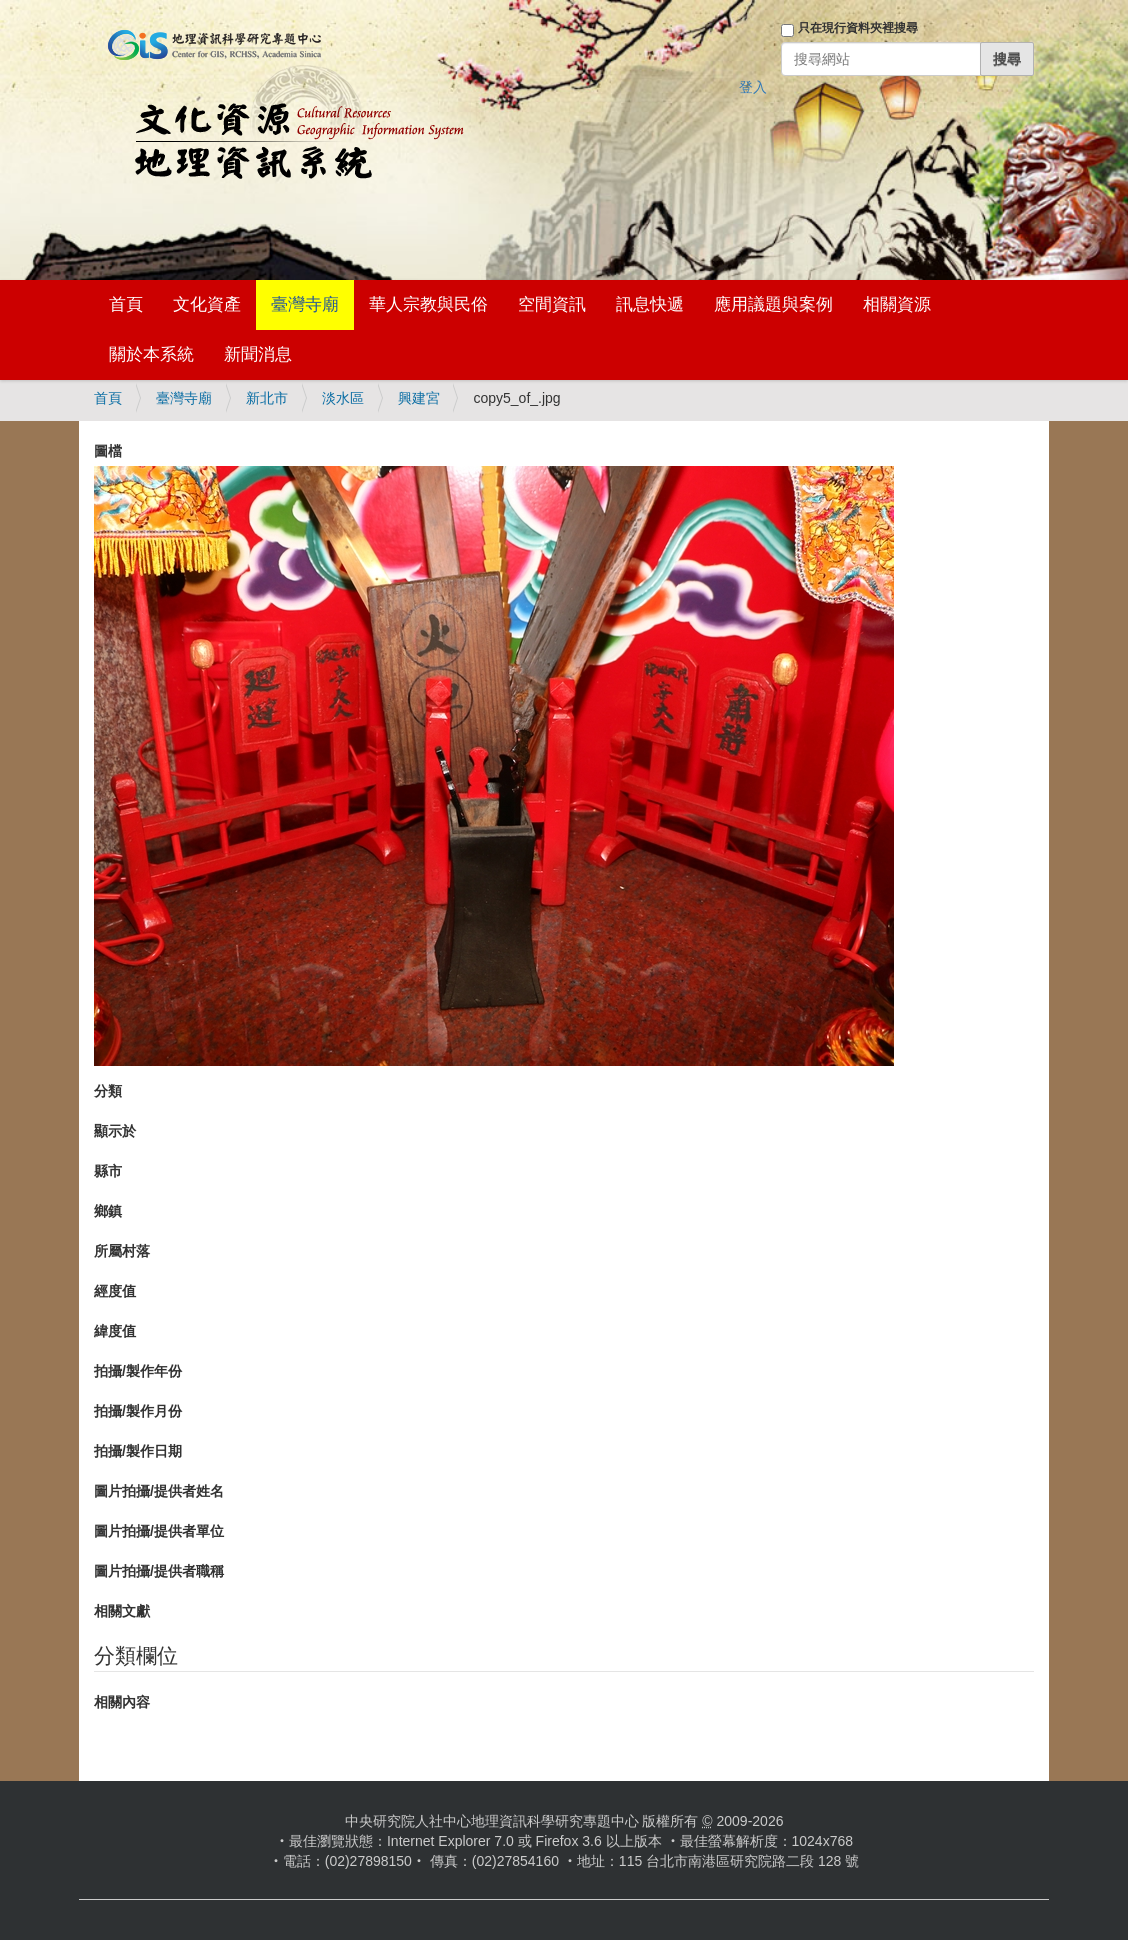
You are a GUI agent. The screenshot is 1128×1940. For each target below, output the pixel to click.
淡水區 (343, 398)
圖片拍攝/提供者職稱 (159, 1571)
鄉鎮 (108, 1211)
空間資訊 (552, 304)
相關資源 (897, 304)
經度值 (115, 1291)
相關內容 (122, 1702)
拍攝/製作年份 (138, 1371)
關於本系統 (151, 354)
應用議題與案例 (773, 304)
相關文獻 (122, 1611)
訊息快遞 (650, 304)
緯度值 (115, 1331)
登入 (753, 87)
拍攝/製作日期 (138, 1451)
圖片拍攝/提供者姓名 (159, 1491)
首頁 (126, 304)
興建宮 (419, 398)
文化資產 (207, 304)
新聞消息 (258, 354)
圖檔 (108, 451)
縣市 (108, 1171)
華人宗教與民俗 (428, 304)
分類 (108, 1091)
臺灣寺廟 (305, 304)
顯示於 (115, 1131)
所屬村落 (122, 1251)
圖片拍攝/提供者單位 (159, 1531)
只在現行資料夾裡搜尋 (858, 28)
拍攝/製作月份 (138, 1411)
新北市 (267, 398)
